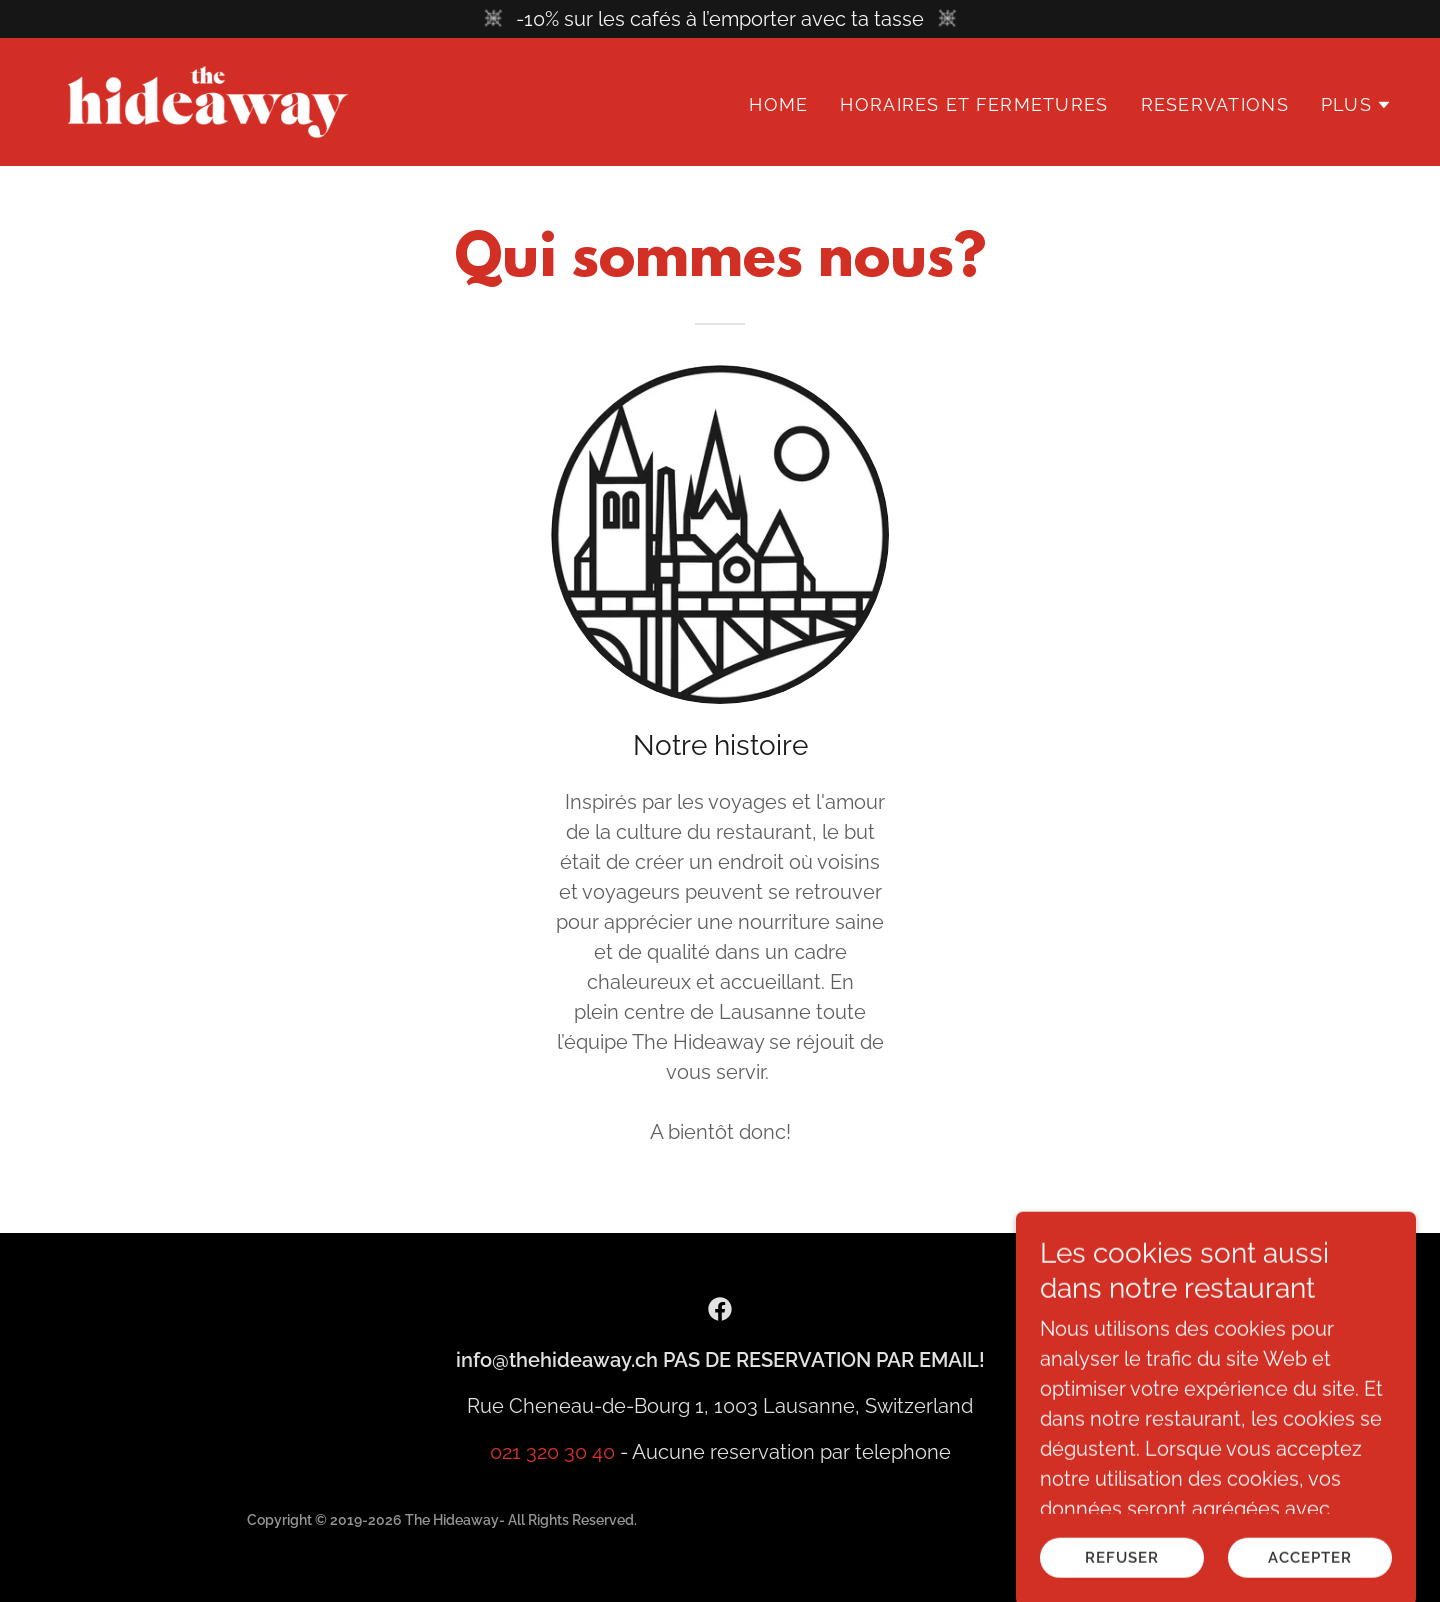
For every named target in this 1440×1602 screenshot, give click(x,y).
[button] (1356, 105)
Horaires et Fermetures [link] (974, 104)
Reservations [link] (1215, 104)
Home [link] (778, 104)
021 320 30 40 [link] (552, 1452)
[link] (208, 100)
